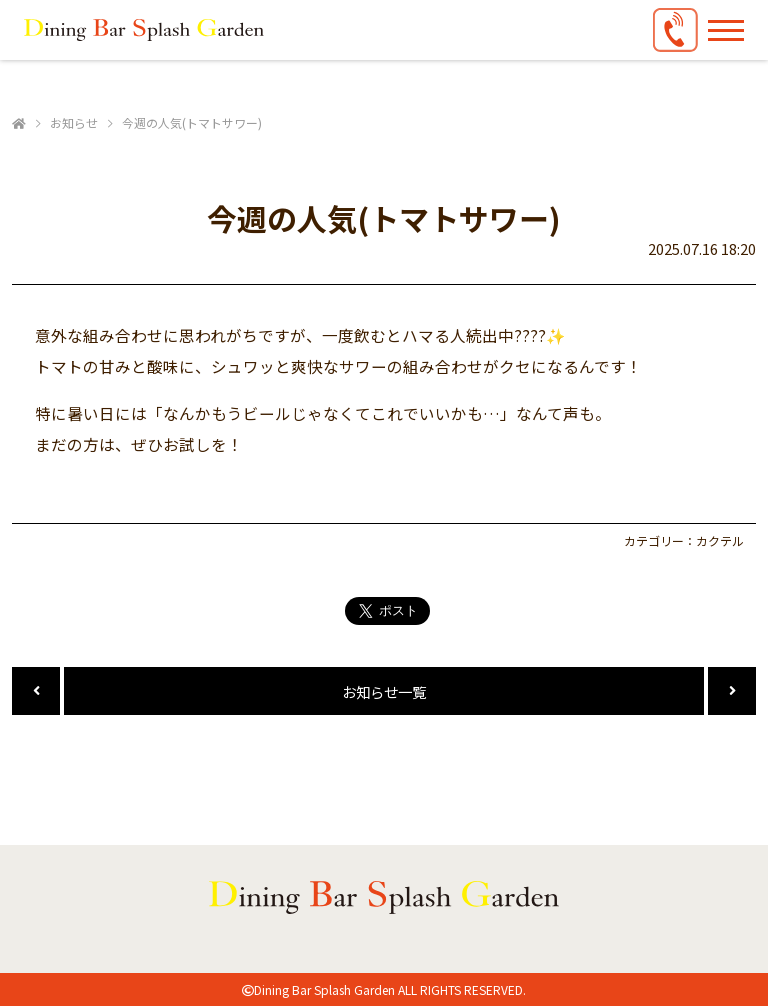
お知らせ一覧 (384, 691)
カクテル (720, 540)
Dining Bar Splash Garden (324, 989)
